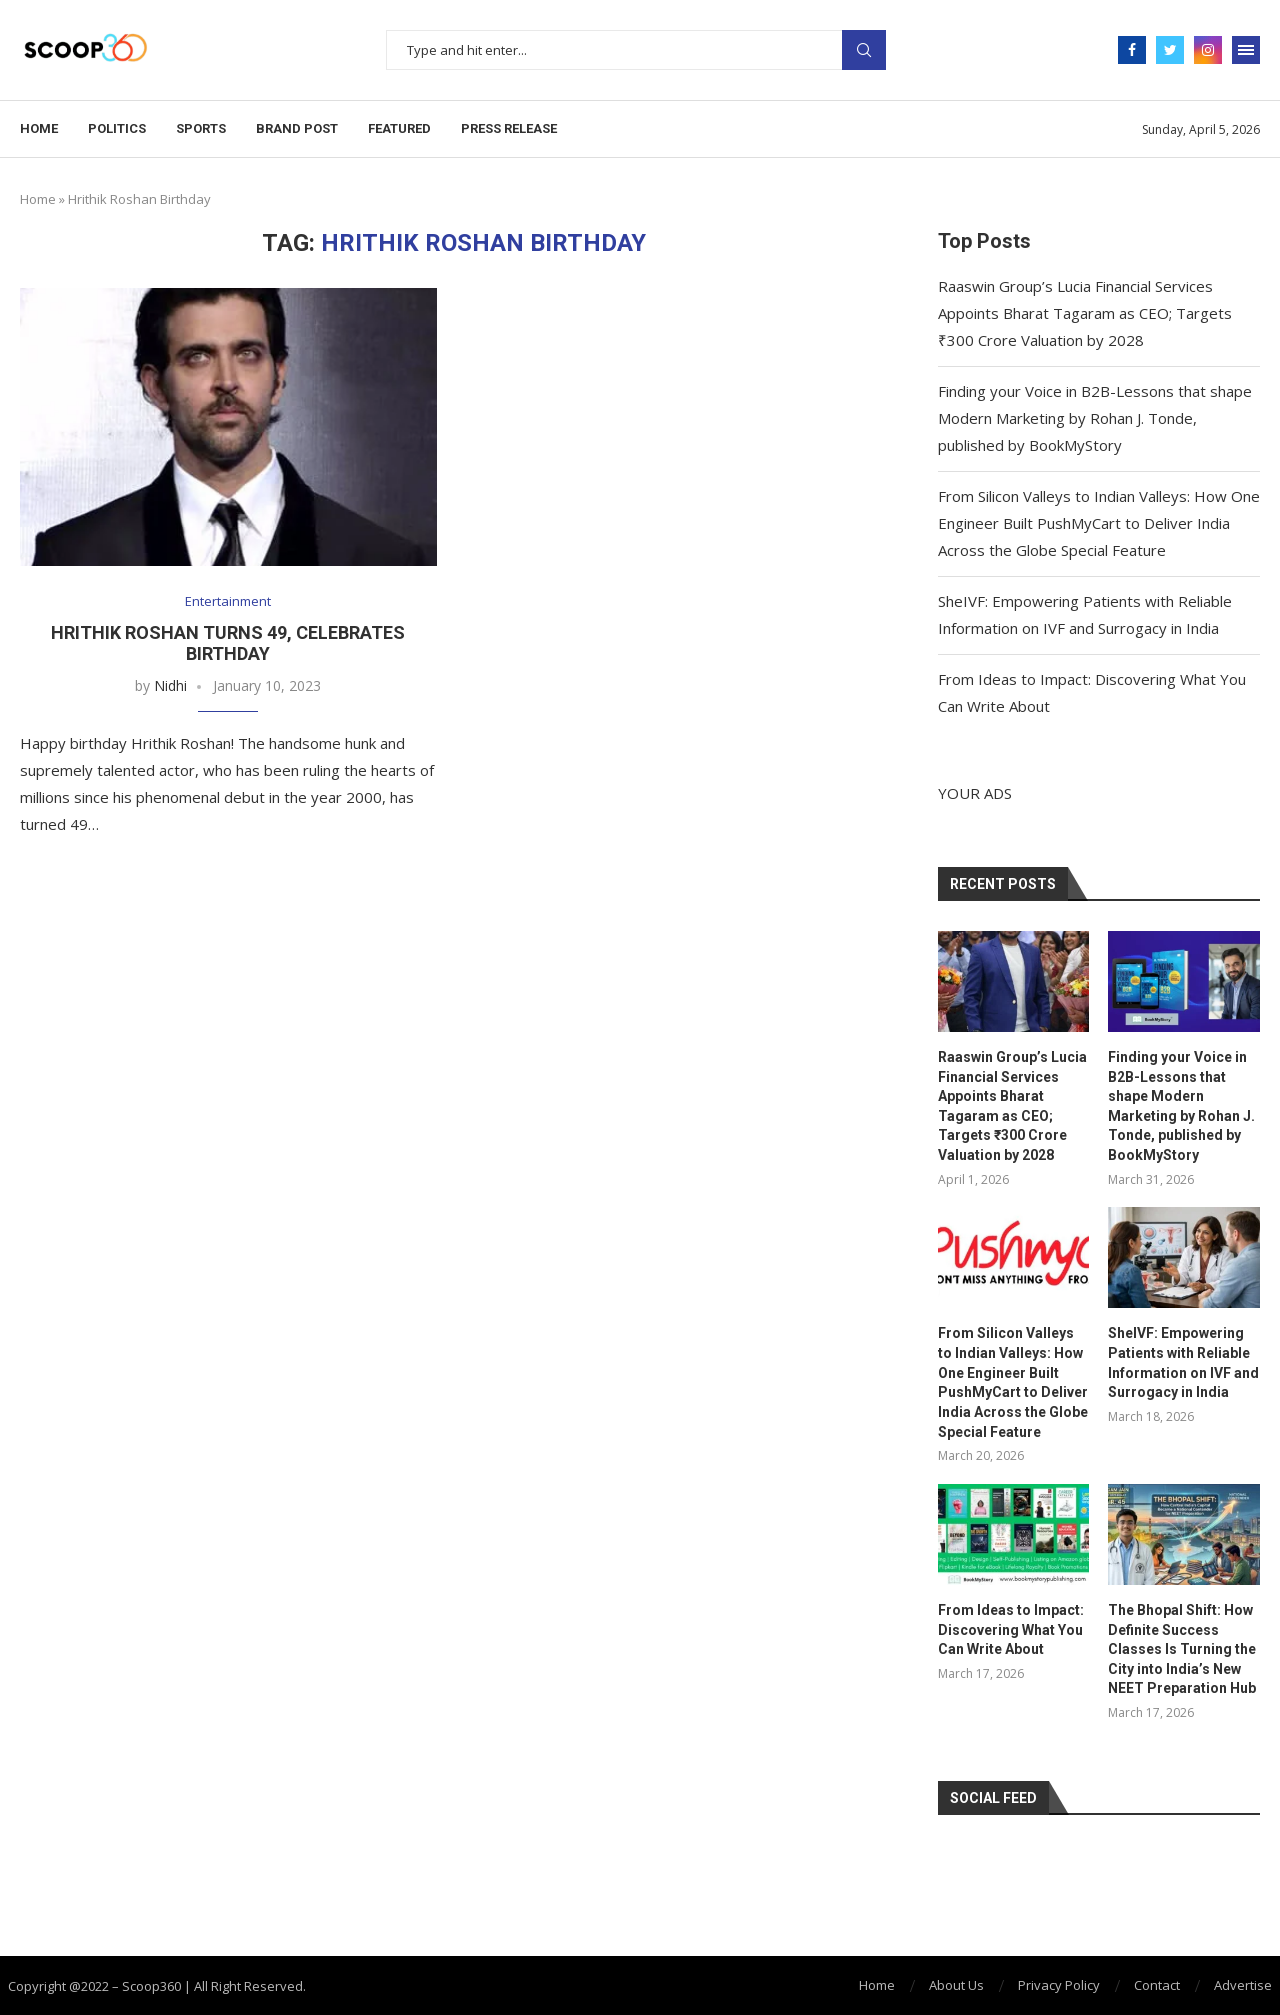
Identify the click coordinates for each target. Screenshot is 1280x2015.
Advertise (1243, 1984)
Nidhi (170, 685)
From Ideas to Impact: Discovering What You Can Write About (1011, 1629)
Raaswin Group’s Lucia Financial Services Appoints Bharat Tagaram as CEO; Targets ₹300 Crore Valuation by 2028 (1085, 313)
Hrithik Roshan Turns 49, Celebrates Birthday (228, 643)
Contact (1157, 1984)
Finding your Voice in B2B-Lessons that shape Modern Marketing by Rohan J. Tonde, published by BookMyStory (1095, 418)
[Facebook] (1132, 50)
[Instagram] (1208, 50)
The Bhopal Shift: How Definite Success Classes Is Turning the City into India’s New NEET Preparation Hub (1182, 1649)
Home (39, 128)
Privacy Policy (1059, 1984)
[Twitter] (1170, 50)
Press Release (509, 128)
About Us (956, 1984)
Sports (201, 128)
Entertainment (228, 602)
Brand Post (297, 128)
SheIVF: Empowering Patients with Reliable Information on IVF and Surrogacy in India (1183, 1362)
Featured (399, 128)
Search (864, 50)
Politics (117, 128)
